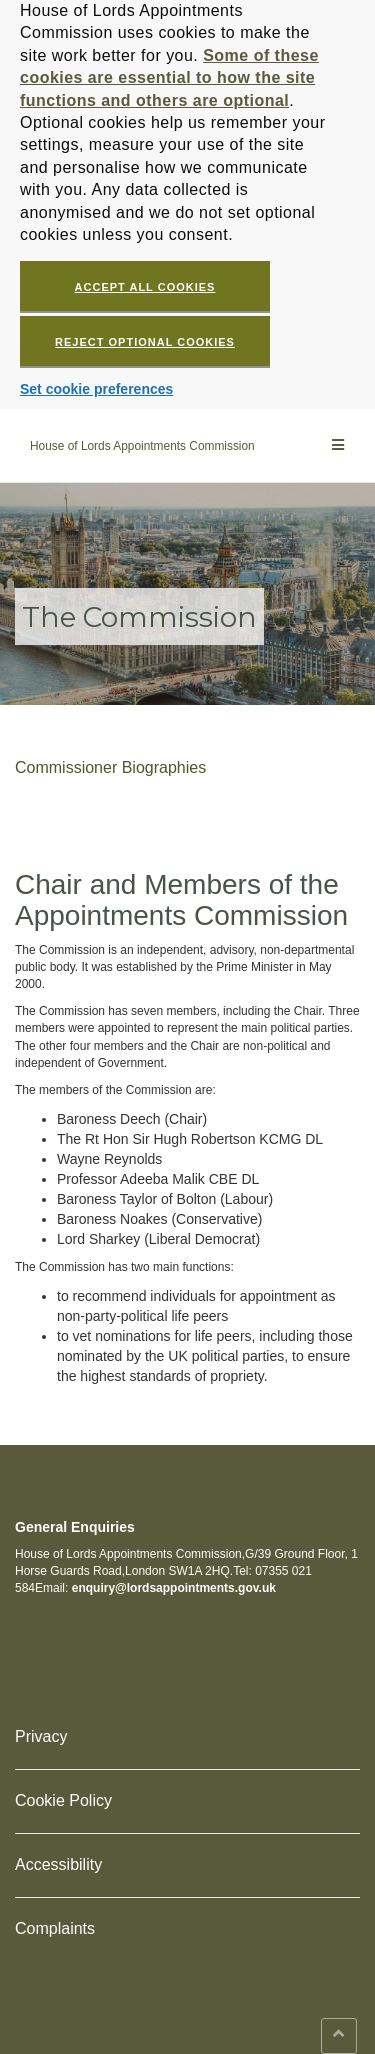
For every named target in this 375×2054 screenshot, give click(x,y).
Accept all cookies (145, 287)
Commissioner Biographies (110, 767)
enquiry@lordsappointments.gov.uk (174, 1588)
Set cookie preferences (96, 389)
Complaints (55, 1928)
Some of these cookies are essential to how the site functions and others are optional (169, 78)
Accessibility (58, 1864)
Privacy (41, 1736)
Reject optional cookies (145, 342)
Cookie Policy (63, 1800)
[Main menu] (338, 445)
